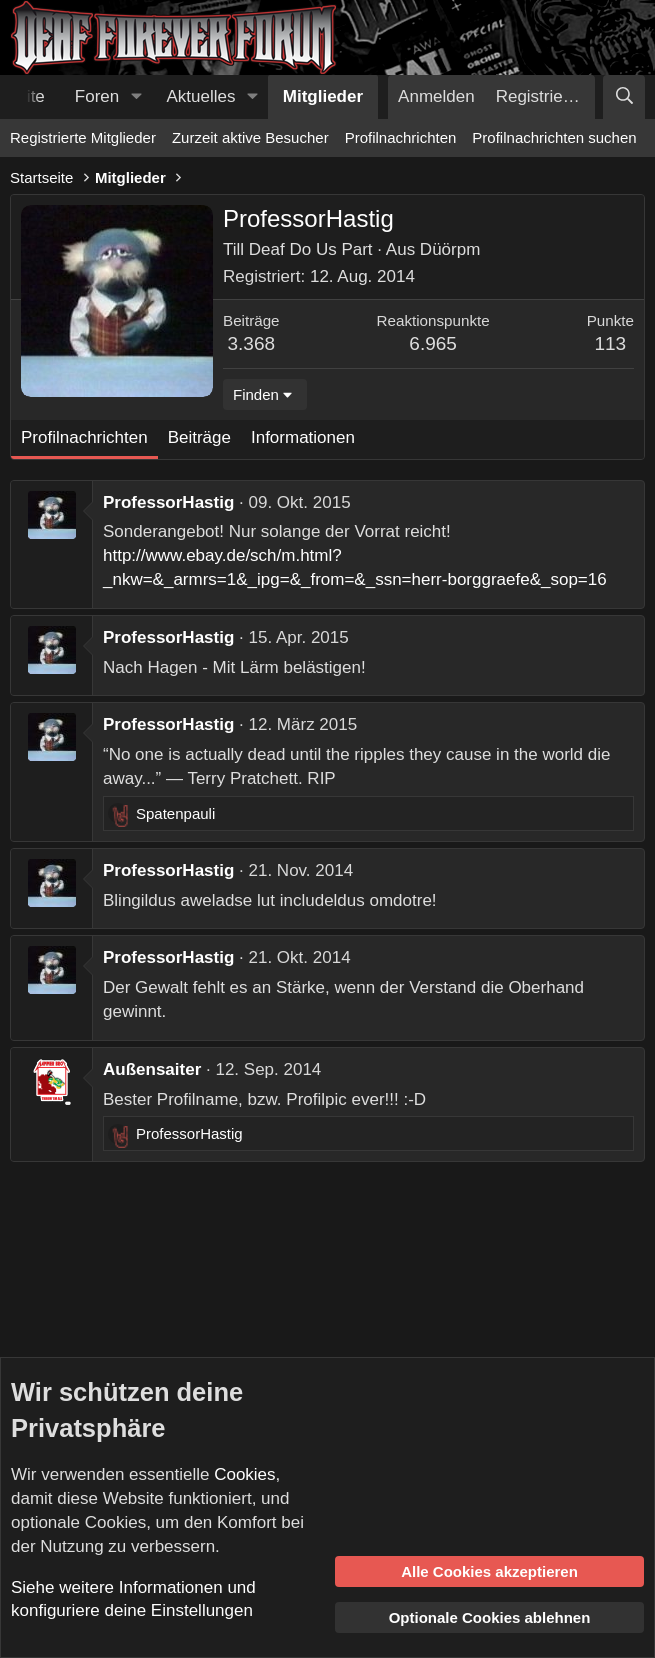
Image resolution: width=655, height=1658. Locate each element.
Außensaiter (152, 1069)
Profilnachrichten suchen (554, 137)
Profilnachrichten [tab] (84, 437)
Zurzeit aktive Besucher (250, 137)
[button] (136, 97)
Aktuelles (201, 96)
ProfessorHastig (168, 502)
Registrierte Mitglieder (83, 137)
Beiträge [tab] (199, 437)
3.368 (252, 343)
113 (610, 343)
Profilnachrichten (401, 137)
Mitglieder (323, 96)
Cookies (244, 1474)
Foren (97, 96)
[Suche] (624, 97)
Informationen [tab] (303, 437)
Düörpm (450, 249)
